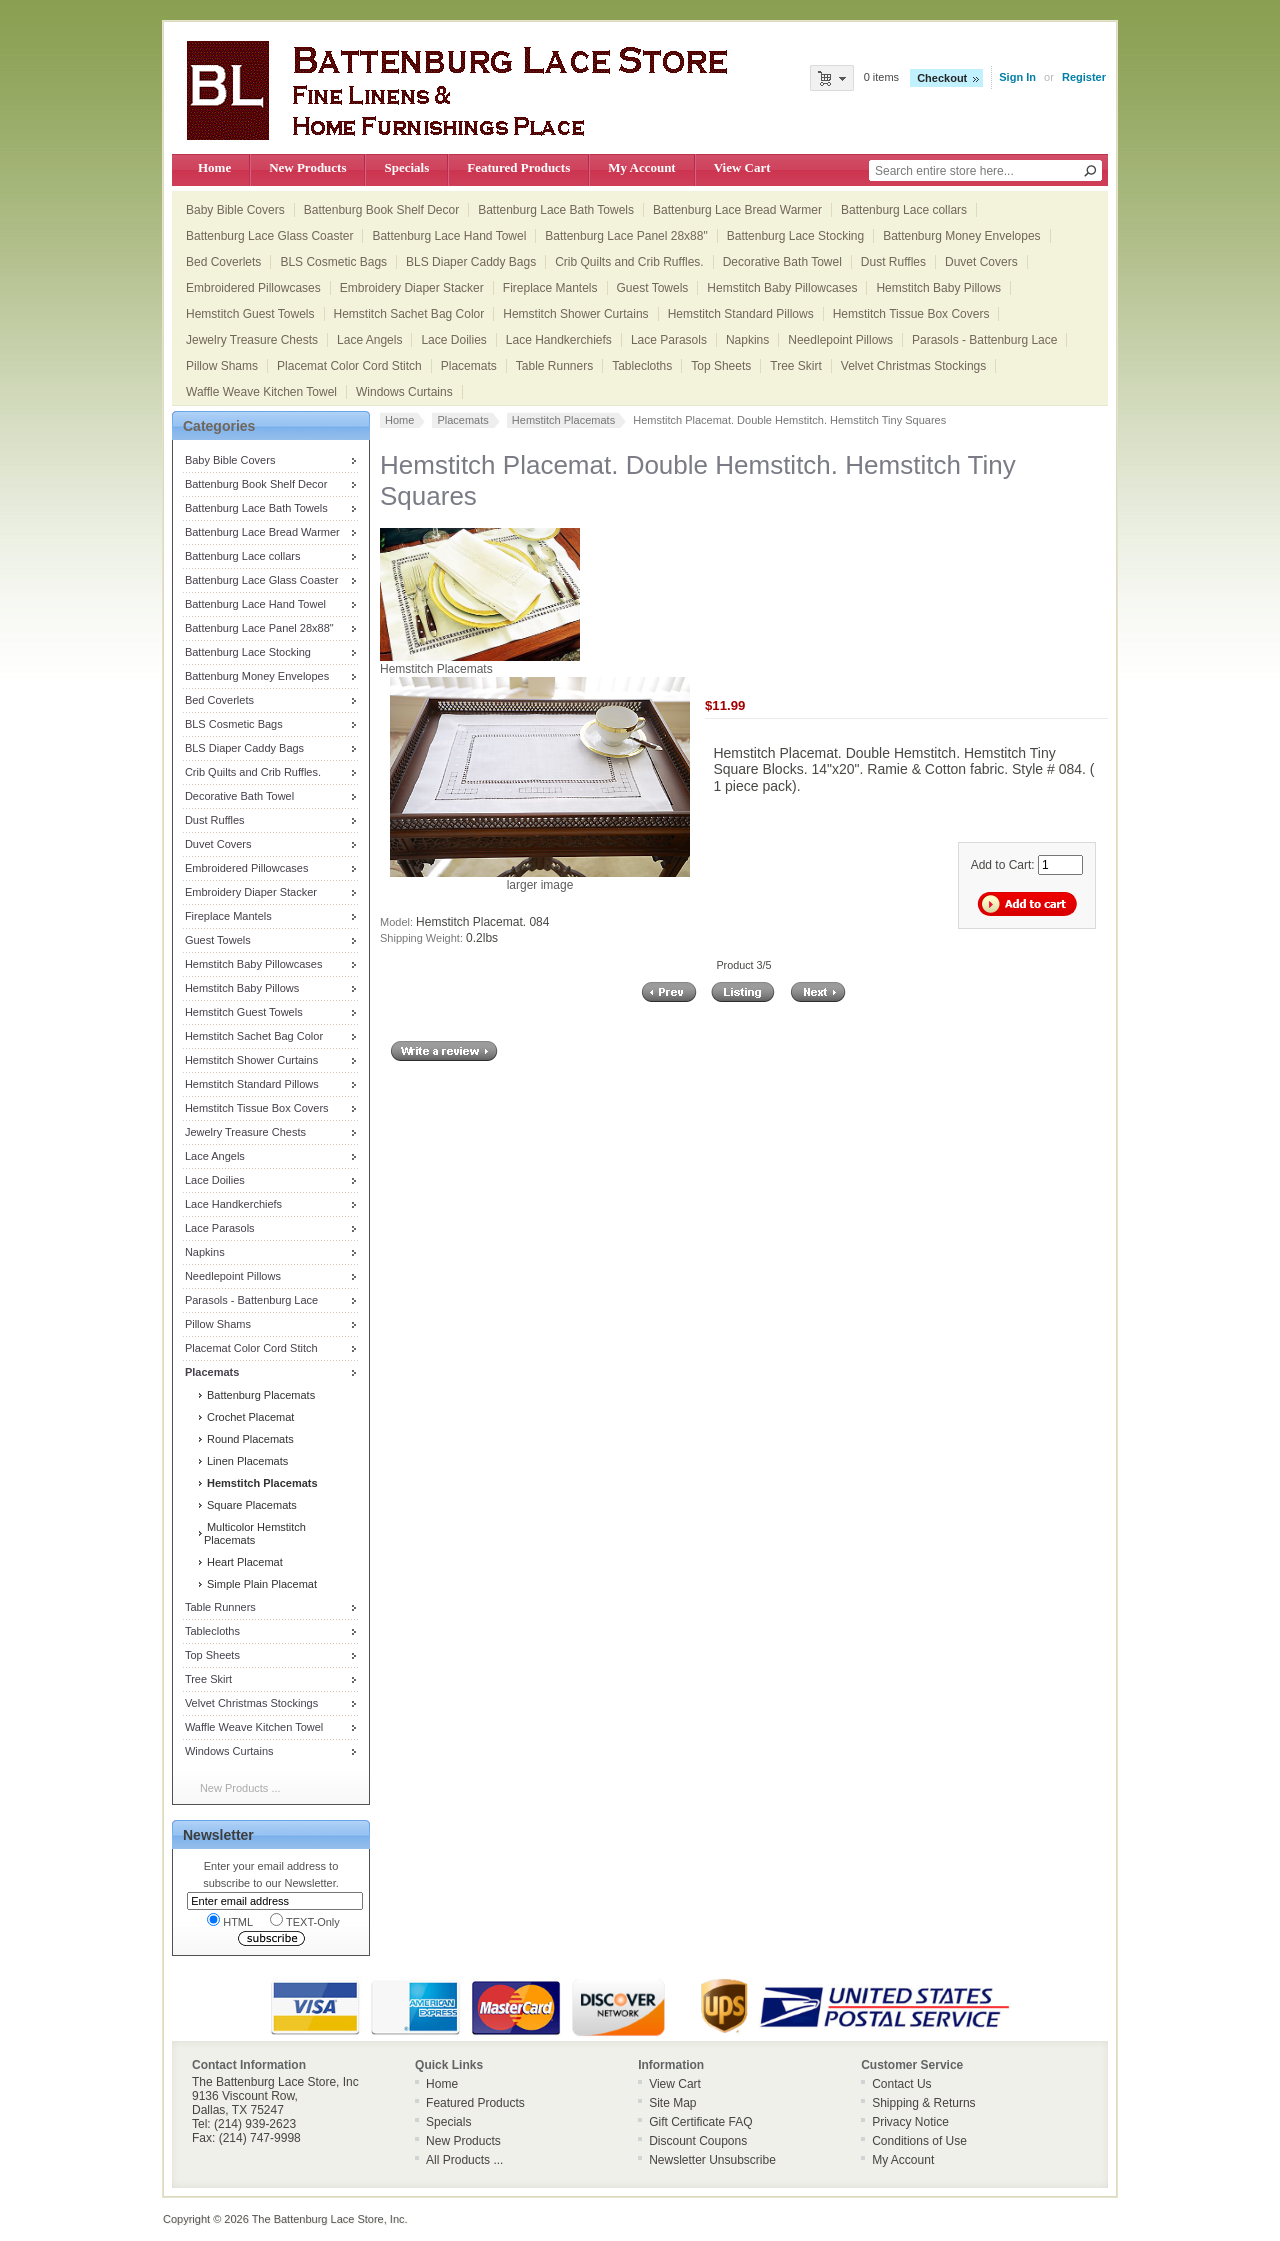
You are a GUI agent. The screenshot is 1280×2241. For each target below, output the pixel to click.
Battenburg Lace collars (904, 210)
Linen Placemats (246, 1461)
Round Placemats (249, 1439)
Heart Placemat (243, 1562)
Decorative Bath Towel (782, 262)
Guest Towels (653, 288)
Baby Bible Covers (235, 210)
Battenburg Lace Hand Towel (449, 236)
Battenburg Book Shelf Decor (381, 210)
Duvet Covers (981, 262)
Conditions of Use (919, 2141)
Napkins (747, 340)
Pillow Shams (222, 366)
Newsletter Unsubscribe (712, 2160)
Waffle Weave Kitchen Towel (261, 392)
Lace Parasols (669, 340)
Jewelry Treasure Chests (252, 340)
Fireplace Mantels (550, 288)
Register (1084, 77)
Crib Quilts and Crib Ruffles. (629, 262)
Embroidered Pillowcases (253, 288)
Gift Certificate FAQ (700, 2122)
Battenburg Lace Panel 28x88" (626, 236)
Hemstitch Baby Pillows (938, 288)
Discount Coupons (698, 2141)
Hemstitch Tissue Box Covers (911, 314)
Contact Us (901, 2084)
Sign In (1017, 77)
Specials (406, 167)
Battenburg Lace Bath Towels (556, 210)
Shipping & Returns (923, 2103)
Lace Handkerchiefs (559, 340)
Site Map (672, 2103)
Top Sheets (721, 366)
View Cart (742, 167)
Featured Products (518, 167)
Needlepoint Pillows (840, 340)
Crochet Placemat (249, 1417)
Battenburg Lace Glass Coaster (269, 236)
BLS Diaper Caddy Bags (471, 262)
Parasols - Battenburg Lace (984, 340)
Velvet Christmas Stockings (913, 366)
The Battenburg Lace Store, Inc (328, 2219)
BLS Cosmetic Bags (333, 262)
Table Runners (554, 366)
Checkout (942, 78)
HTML (230, 1920)
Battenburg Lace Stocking (795, 236)
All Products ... (464, 2160)
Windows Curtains (404, 392)
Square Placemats (250, 1505)
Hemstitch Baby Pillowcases (782, 288)
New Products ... (240, 1788)
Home (214, 167)
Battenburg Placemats (259, 1395)
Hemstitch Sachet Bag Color (409, 314)
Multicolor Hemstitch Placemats (255, 1533)
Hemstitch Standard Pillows (741, 314)
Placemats (469, 366)
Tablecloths (642, 366)
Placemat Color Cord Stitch (349, 366)
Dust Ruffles (893, 262)
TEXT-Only (305, 1920)
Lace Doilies (453, 340)
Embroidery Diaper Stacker (412, 288)
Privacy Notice (910, 2122)
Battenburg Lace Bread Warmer (737, 210)
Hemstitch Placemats (563, 420)
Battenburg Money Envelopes (961, 236)
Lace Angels (369, 340)
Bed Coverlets (223, 262)
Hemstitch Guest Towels (250, 314)
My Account (641, 167)
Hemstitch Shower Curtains (575, 314)
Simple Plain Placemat (260, 1584)
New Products (307, 167)
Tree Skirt (796, 366)
